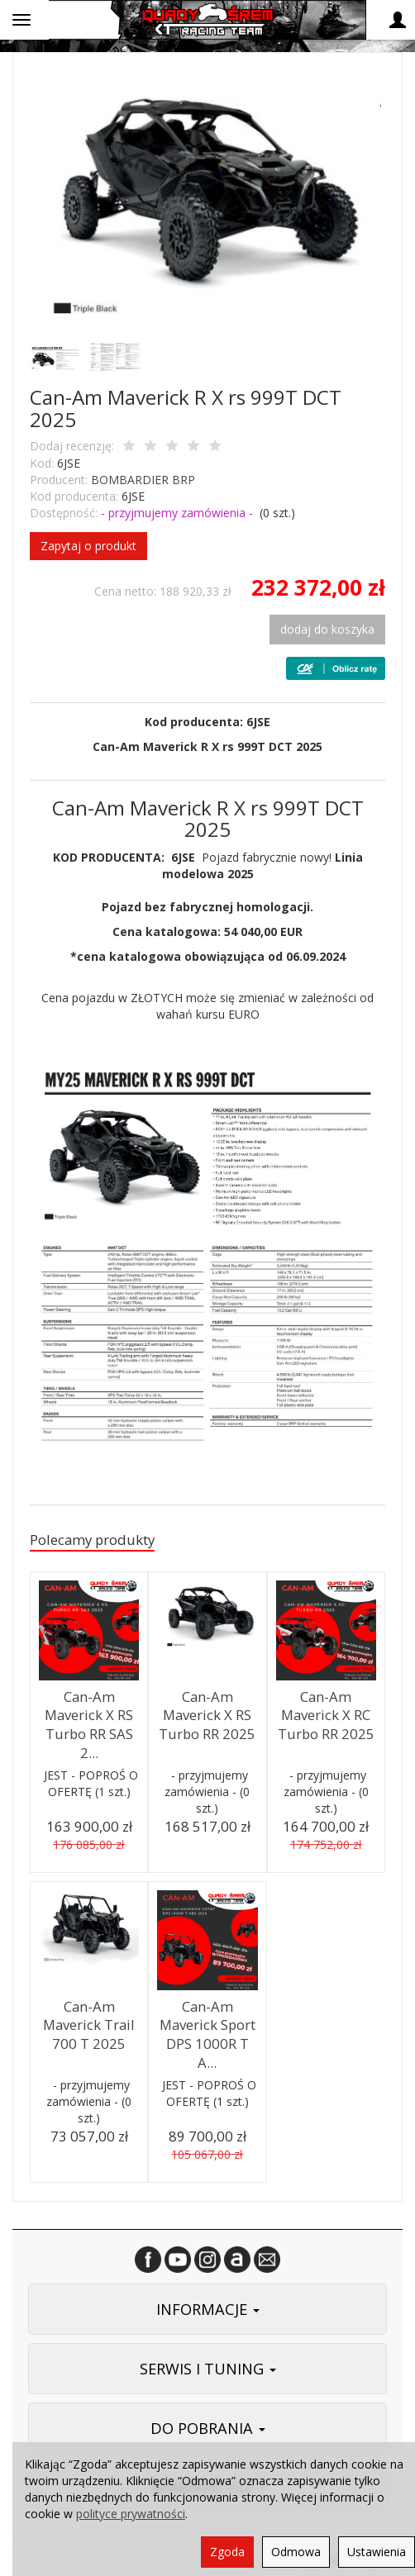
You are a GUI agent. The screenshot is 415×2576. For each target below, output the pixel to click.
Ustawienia (376, 2551)
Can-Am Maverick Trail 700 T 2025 (89, 2025)
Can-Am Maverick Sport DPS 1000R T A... (207, 2034)
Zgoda (227, 2551)
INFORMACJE (208, 2309)
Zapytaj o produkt (88, 546)
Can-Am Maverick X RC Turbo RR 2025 (326, 1715)
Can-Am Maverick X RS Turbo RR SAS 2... (89, 1724)
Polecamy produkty (92, 1539)
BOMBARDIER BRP (143, 479)
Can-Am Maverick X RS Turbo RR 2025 (207, 1715)
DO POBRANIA (207, 2428)
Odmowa (296, 2551)
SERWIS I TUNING (208, 2369)
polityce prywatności (130, 2513)
